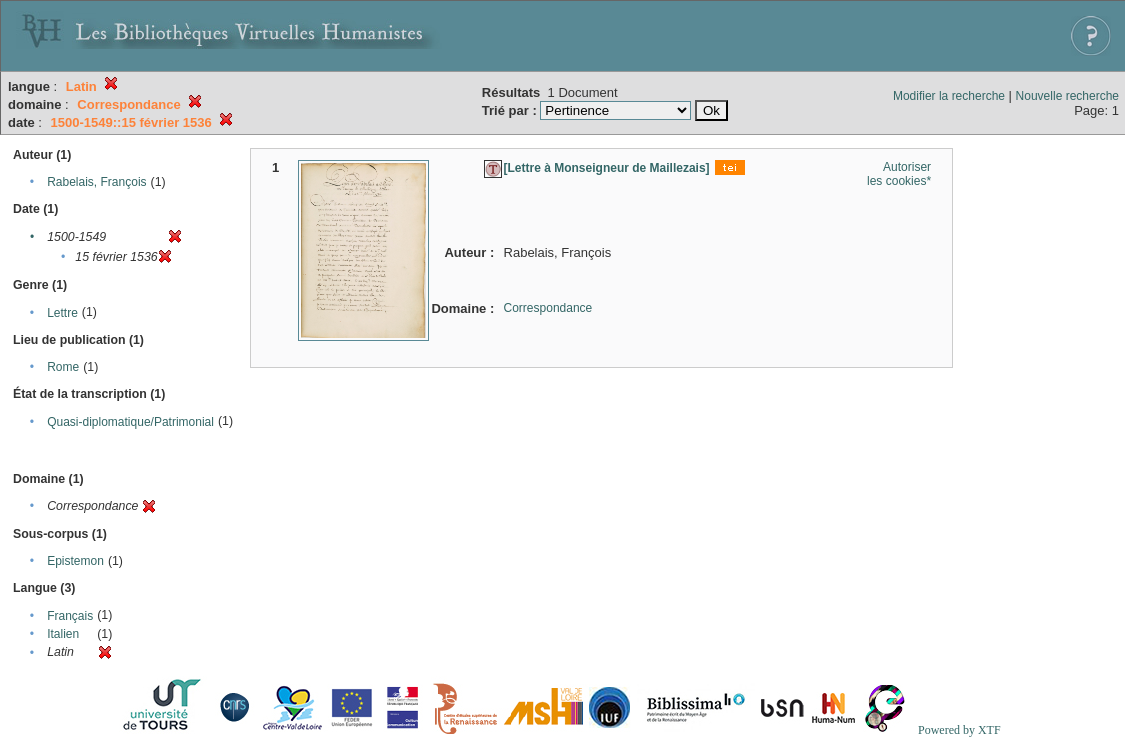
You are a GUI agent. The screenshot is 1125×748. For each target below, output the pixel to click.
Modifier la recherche (949, 96)
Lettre (62, 313)
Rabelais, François (96, 182)
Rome (63, 367)
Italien (63, 634)
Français (70, 616)
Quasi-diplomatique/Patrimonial (130, 422)
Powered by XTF (959, 730)
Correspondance (548, 308)
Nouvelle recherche (1067, 96)
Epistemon (75, 561)
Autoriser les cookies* (899, 174)
